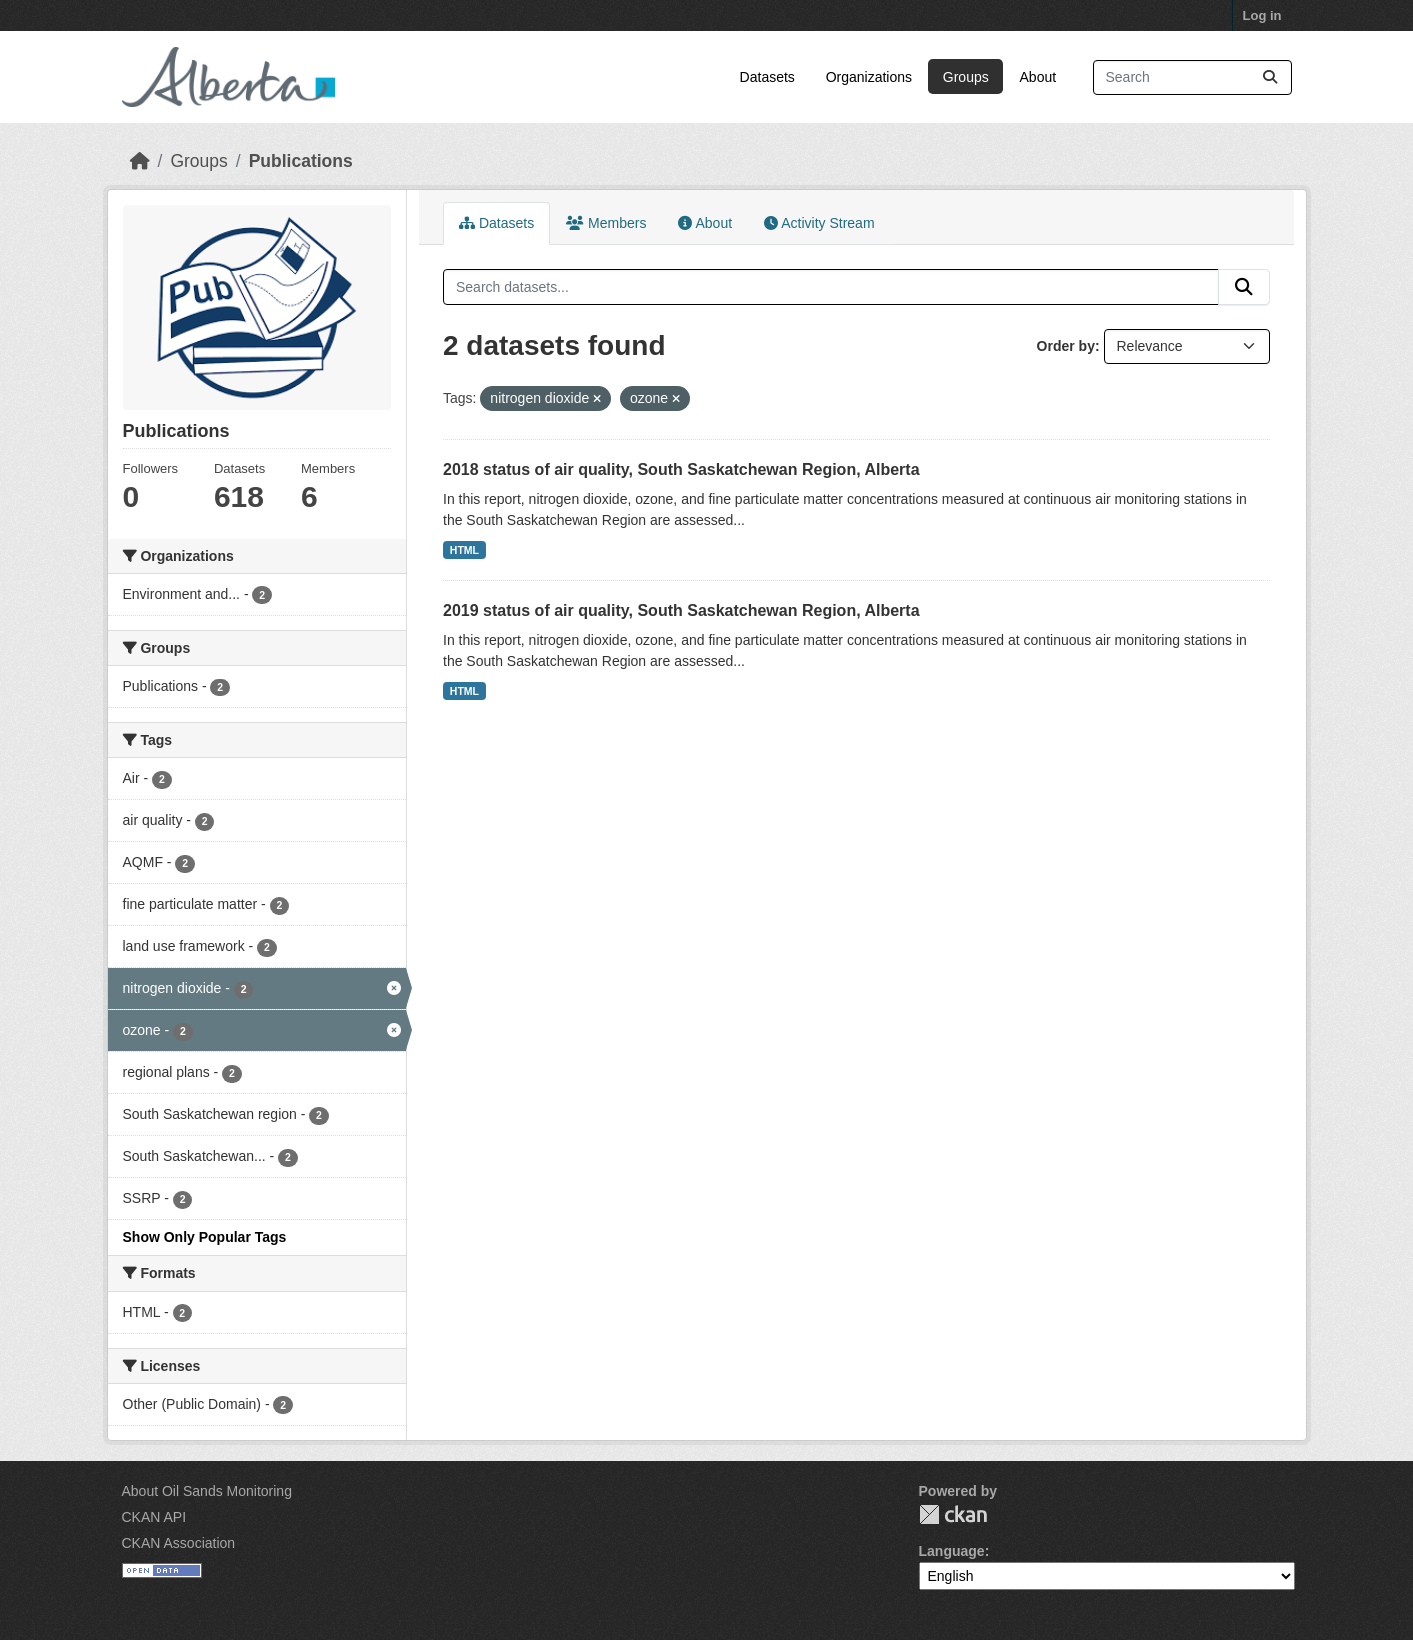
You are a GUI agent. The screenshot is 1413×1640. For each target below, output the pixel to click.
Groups (966, 77)
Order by (1066, 346)
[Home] (140, 161)
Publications (301, 161)
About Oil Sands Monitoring (207, 1491)
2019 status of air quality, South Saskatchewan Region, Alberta (681, 610)
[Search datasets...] (1192, 77)
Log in (1262, 15)
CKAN (953, 1514)
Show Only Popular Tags (205, 1237)
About (1038, 77)
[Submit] (1270, 77)
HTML (464, 550)
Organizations (869, 77)
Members (606, 223)
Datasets (767, 77)
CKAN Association (179, 1543)
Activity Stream (819, 223)
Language (952, 1551)
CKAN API (154, 1517)
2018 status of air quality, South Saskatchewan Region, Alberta (681, 469)
